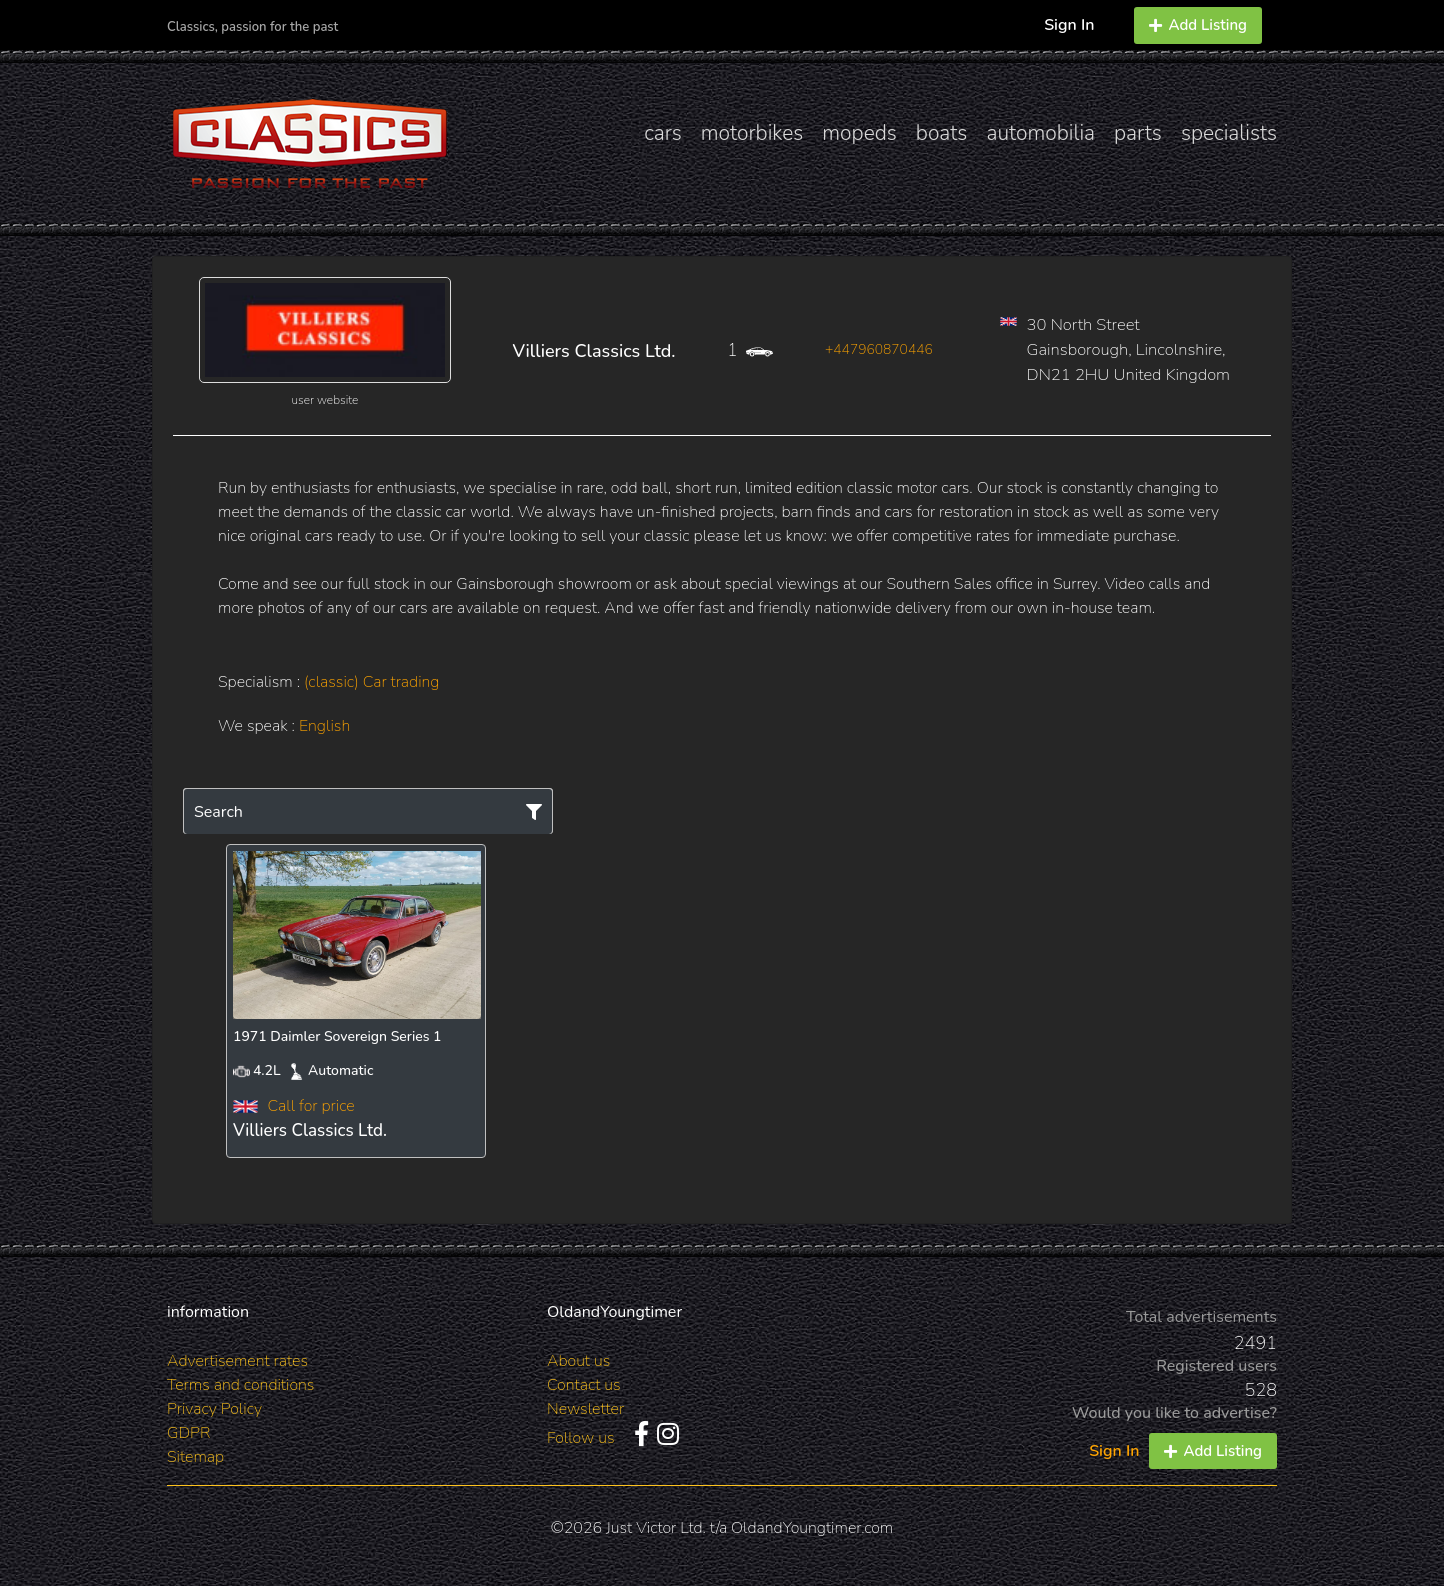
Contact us (584, 1385)
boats (942, 133)
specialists (1229, 133)
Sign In (1069, 25)
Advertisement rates (237, 1361)
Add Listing (1198, 25)
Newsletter (585, 1409)
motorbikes (752, 133)
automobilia (1040, 133)
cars (663, 133)
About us (578, 1361)
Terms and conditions (240, 1385)
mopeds (859, 133)
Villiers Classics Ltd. (594, 351)
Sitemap (195, 1457)
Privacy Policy (214, 1409)
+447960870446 (879, 349)
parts (1138, 133)
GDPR (188, 1433)
